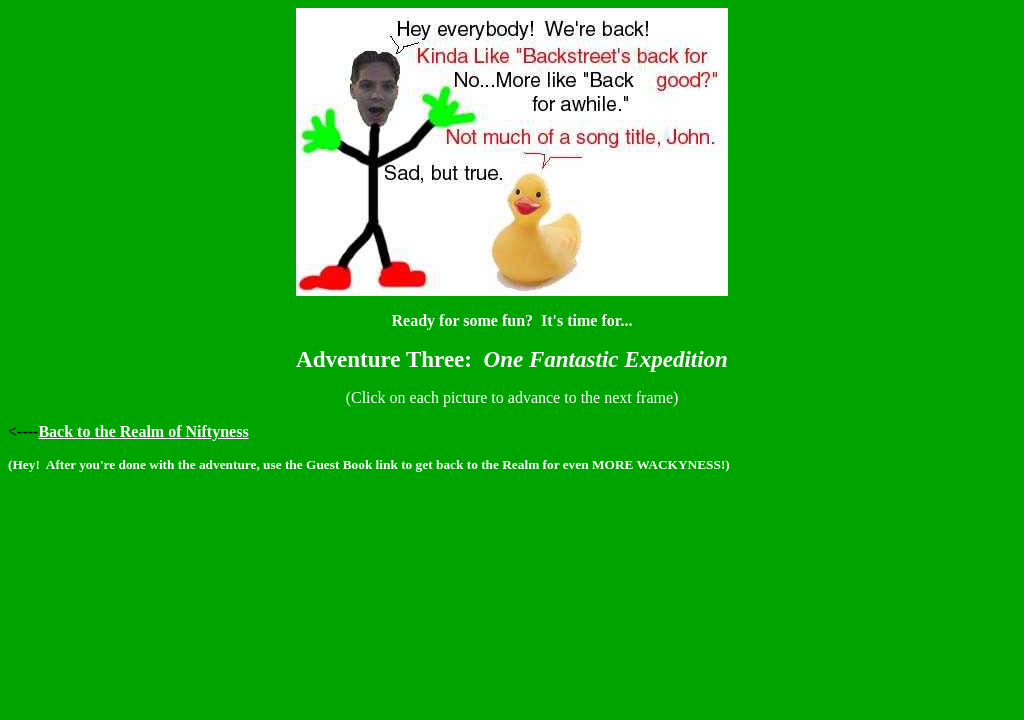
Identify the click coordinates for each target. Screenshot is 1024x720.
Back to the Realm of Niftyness (143, 431)
